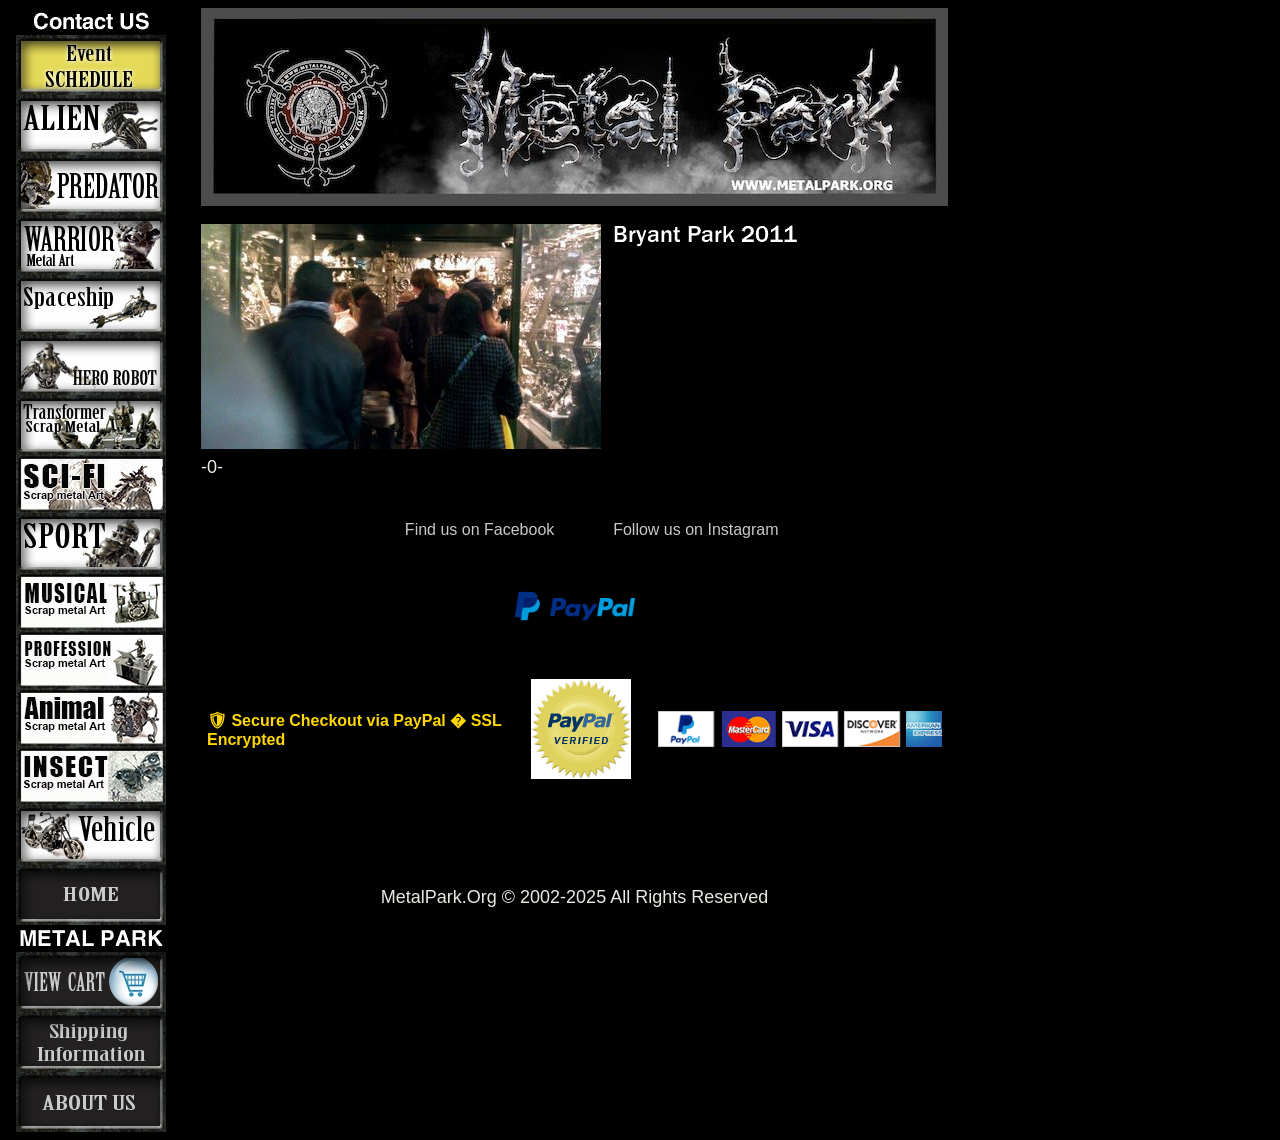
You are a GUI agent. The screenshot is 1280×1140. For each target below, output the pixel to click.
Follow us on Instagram (694, 529)
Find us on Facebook (479, 529)
